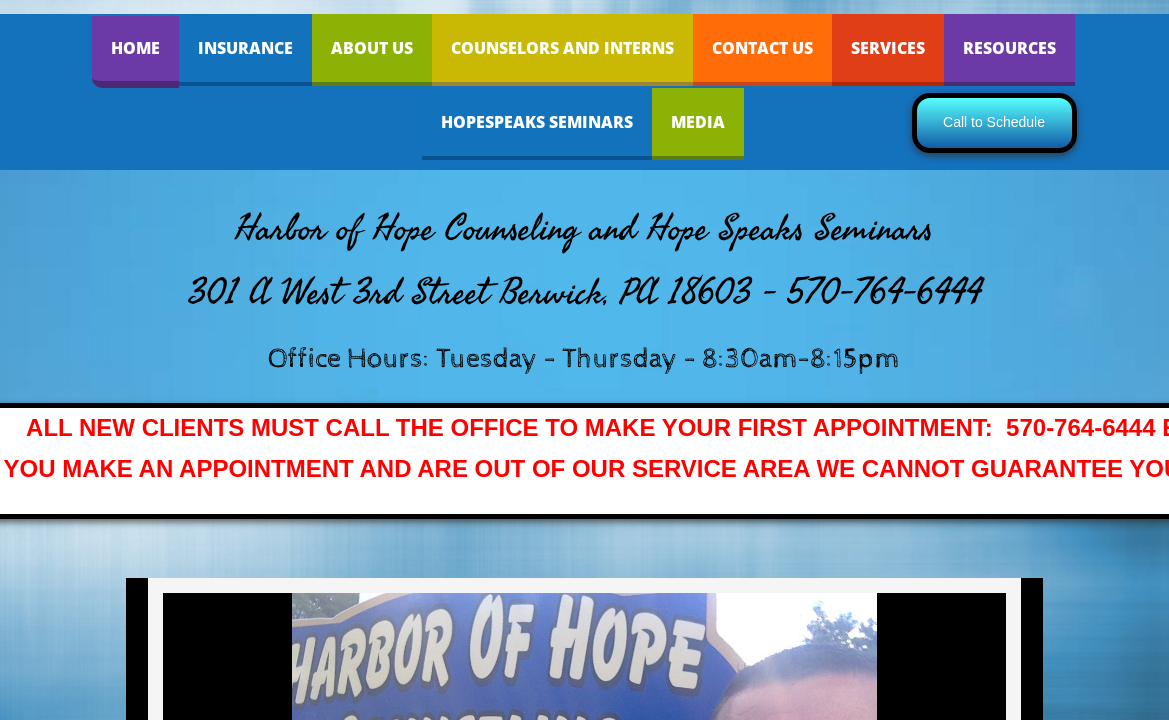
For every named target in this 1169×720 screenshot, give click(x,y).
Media (698, 122)
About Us (372, 48)
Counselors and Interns (562, 48)
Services (888, 48)
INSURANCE (245, 48)
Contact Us (762, 48)
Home (135, 48)
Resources (1009, 48)
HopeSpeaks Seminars (537, 122)
